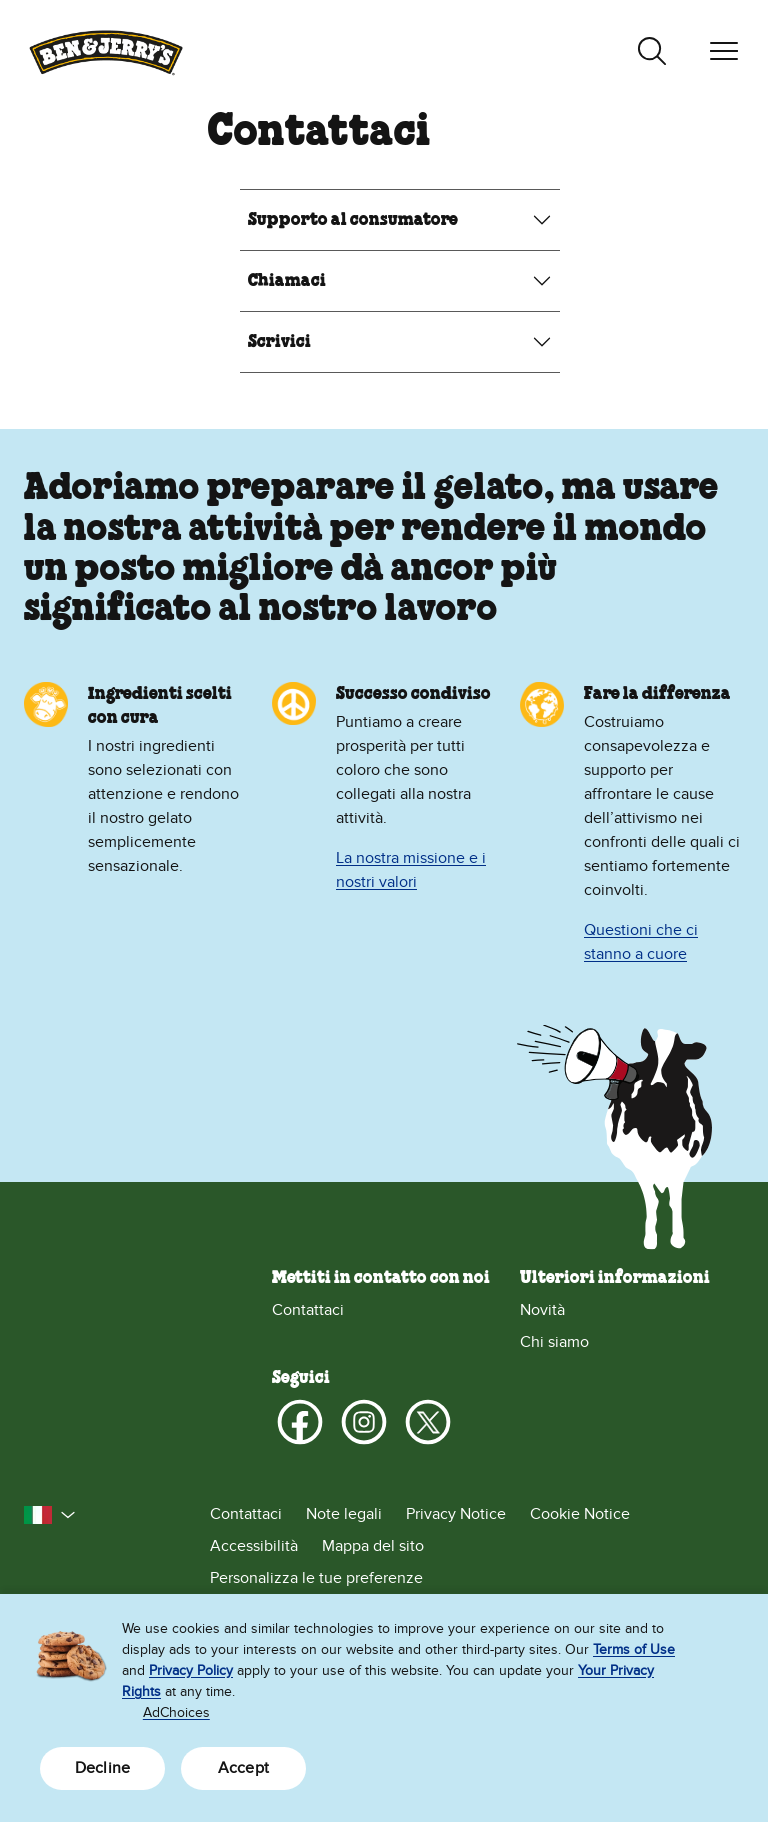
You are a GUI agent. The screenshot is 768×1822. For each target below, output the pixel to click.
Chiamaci (287, 281)
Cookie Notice (580, 1514)
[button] (50, 1515)
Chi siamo (554, 1342)
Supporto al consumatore (353, 220)
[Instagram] (364, 1422)
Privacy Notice (456, 1514)
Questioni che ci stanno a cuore (641, 942)
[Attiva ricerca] (652, 51)
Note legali (344, 1514)
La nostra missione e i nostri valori (411, 870)
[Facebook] (300, 1422)
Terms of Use (634, 1649)
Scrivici (279, 342)
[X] (428, 1422)
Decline (102, 1768)
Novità (542, 1310)
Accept (243, 1768)
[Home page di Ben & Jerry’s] (106, 50)
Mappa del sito (373, 1546)
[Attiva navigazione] (724, 51)
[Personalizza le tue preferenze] (477, 1578)
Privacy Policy (191, 1670)
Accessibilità (254, 1546)
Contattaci (308, 1310)
